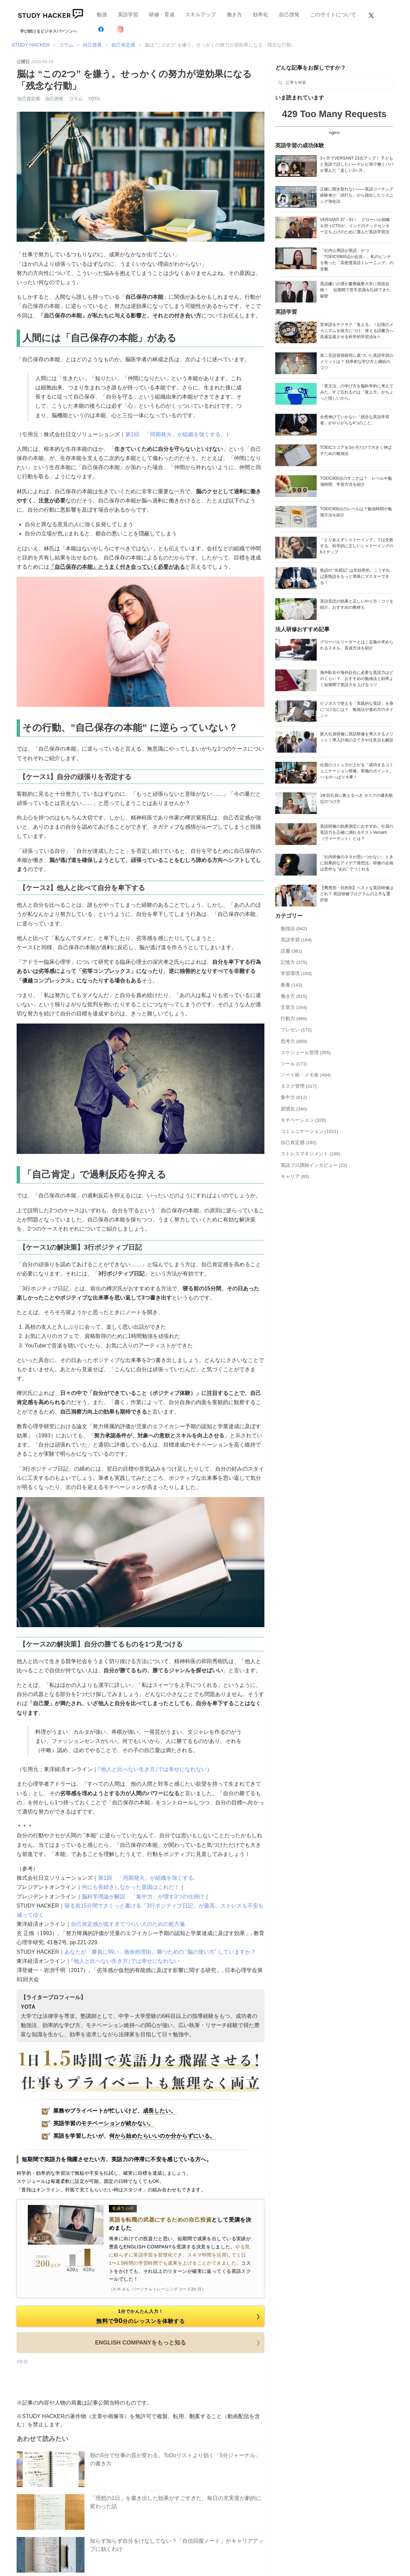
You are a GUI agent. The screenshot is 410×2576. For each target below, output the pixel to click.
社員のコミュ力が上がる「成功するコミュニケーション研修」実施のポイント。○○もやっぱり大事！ (356, 770)
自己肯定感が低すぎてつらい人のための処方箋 (128, 1924)
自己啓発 (289, 14)
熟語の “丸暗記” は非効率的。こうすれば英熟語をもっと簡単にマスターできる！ (355, 576)
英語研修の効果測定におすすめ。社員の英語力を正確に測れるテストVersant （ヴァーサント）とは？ (356, 832)
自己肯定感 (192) (299, 1142)
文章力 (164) (294, 1007)
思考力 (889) (294, 1041)
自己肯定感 (29, 98)
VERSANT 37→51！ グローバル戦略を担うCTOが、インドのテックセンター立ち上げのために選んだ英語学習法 (355, 225)
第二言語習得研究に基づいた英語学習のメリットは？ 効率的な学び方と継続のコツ (356, 361)
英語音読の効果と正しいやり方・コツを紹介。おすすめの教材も (356, 604)
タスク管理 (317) (299, 1086)
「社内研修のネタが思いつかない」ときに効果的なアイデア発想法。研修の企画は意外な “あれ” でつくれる (356, 862)
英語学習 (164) (296, 939)
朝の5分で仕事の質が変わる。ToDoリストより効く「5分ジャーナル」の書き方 (175, 2459)
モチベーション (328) (303, 1120)
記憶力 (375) (294, 962)
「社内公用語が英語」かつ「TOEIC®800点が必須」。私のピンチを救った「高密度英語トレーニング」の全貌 (356, 259)
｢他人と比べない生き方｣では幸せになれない (152, 1769)
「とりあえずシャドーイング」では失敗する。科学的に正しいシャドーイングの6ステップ (356, 545)
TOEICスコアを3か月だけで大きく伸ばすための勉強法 (356, 450)
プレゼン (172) (296, 1029)
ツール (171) (294, 1063)
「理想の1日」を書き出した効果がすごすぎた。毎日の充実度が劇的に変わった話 (175, 2502)
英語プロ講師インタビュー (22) (314, 1165)
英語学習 (128, 14)
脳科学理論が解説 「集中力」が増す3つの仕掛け (143, 1896)
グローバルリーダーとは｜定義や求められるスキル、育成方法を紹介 (356, 645)
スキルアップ (200, 14)
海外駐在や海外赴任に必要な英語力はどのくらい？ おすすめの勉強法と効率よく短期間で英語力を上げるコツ (356, 678)
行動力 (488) (294, 1018)
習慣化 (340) (294, 1108)
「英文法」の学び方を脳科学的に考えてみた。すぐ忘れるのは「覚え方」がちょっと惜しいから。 (356, 392)
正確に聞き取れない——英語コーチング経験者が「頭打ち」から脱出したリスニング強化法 (356, 195)
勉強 (102, 14)
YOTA (94, 98)
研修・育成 (161, 14)
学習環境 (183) (296, 973)
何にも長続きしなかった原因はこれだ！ (131, 1887)
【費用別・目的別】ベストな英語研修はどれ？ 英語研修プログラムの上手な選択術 (356, 893)
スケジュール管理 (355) (306, 1052)
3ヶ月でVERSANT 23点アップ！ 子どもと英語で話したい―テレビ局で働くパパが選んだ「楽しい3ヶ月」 (356, 164)
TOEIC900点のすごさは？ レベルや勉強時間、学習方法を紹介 (356, 481)
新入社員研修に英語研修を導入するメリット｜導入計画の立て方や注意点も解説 (356, 737)
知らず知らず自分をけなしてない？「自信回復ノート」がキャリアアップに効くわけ (177, 2545)
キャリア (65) (295, 1176)
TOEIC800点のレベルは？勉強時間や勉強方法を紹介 (356, 512)
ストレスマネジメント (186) (310, 1153)
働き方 (234, 14)
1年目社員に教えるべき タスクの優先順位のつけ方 (356, 798)
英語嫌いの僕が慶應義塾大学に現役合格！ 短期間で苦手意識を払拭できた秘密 (355, 289)
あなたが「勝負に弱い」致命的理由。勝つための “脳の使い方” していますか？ (160, 1952)
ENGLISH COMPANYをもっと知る (178, 2342)
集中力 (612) (294, 1097)
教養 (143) (291, 985)
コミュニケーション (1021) (309, 1131)
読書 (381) (291, 951)
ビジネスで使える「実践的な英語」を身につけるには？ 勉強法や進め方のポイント (356, 709)
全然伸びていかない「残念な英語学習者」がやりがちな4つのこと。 (354, 420)
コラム (75, 98)
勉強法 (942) (294, 928)
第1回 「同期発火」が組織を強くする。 (175, 434)
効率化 (260, 14)
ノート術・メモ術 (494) (306, 1075)
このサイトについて (333, 14)
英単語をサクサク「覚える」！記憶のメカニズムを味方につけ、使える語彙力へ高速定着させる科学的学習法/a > (356, 330)
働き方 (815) (294, 996)
